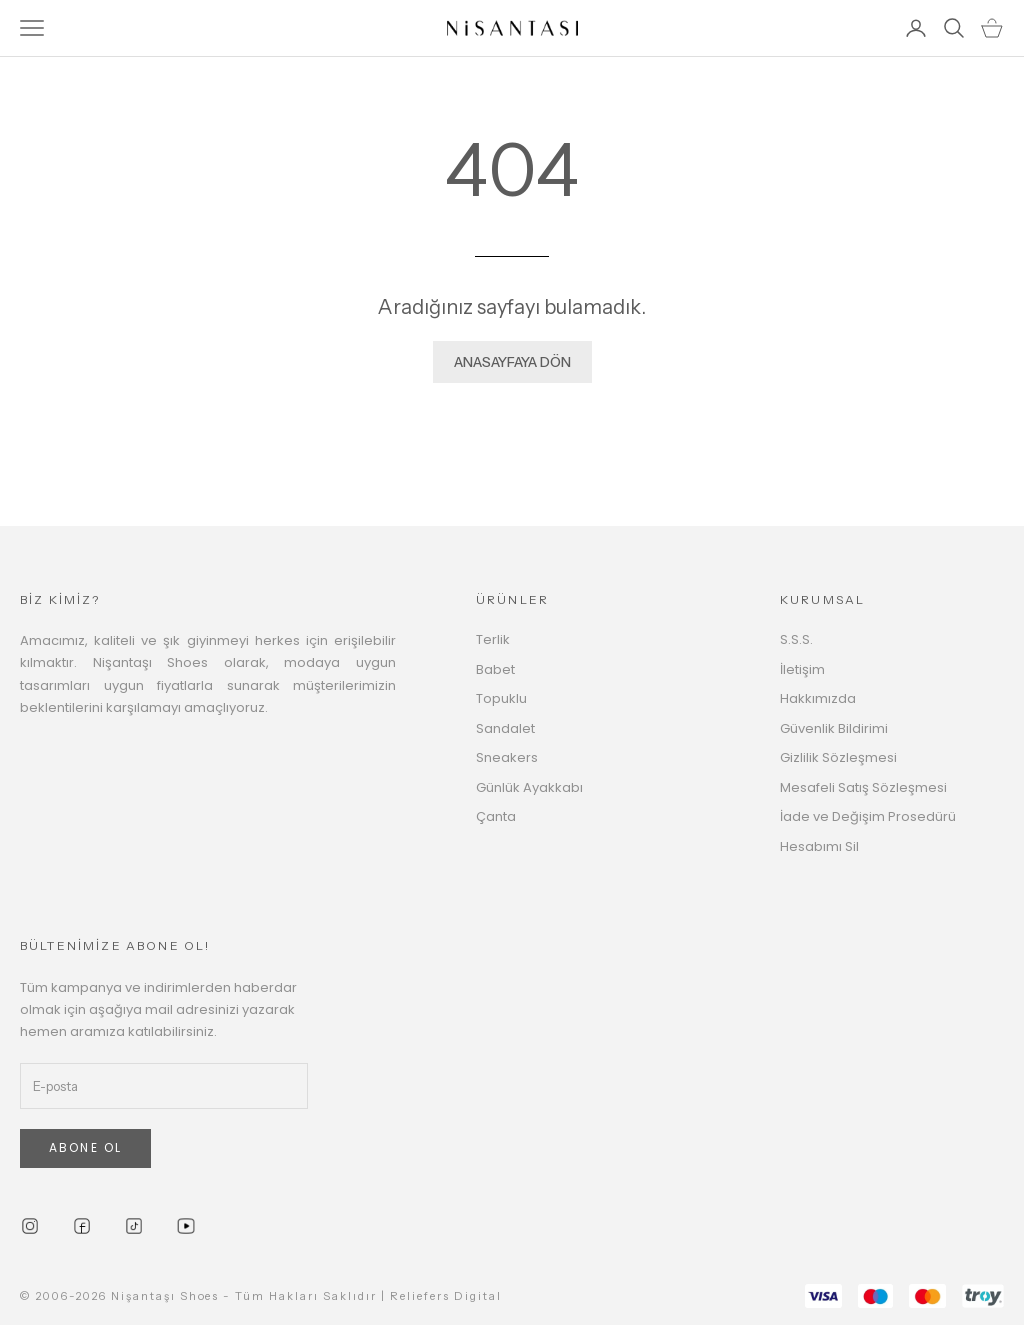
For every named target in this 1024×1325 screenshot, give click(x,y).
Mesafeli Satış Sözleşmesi (863, 787)
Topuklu (501, 698)
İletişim (802, 669)
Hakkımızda (818, 698)
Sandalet (505, 728)
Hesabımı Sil (819, 846)
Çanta (496, 816)
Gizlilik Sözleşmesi (838, 757)
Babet (495, 669)
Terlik (493, 639)
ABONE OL (85, 1147)
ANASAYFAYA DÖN (512, 362)
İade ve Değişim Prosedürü (868, 816)
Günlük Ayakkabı (529, 787)
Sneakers (507, 757)
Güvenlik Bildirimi (834, 728)
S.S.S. (796, 639)
